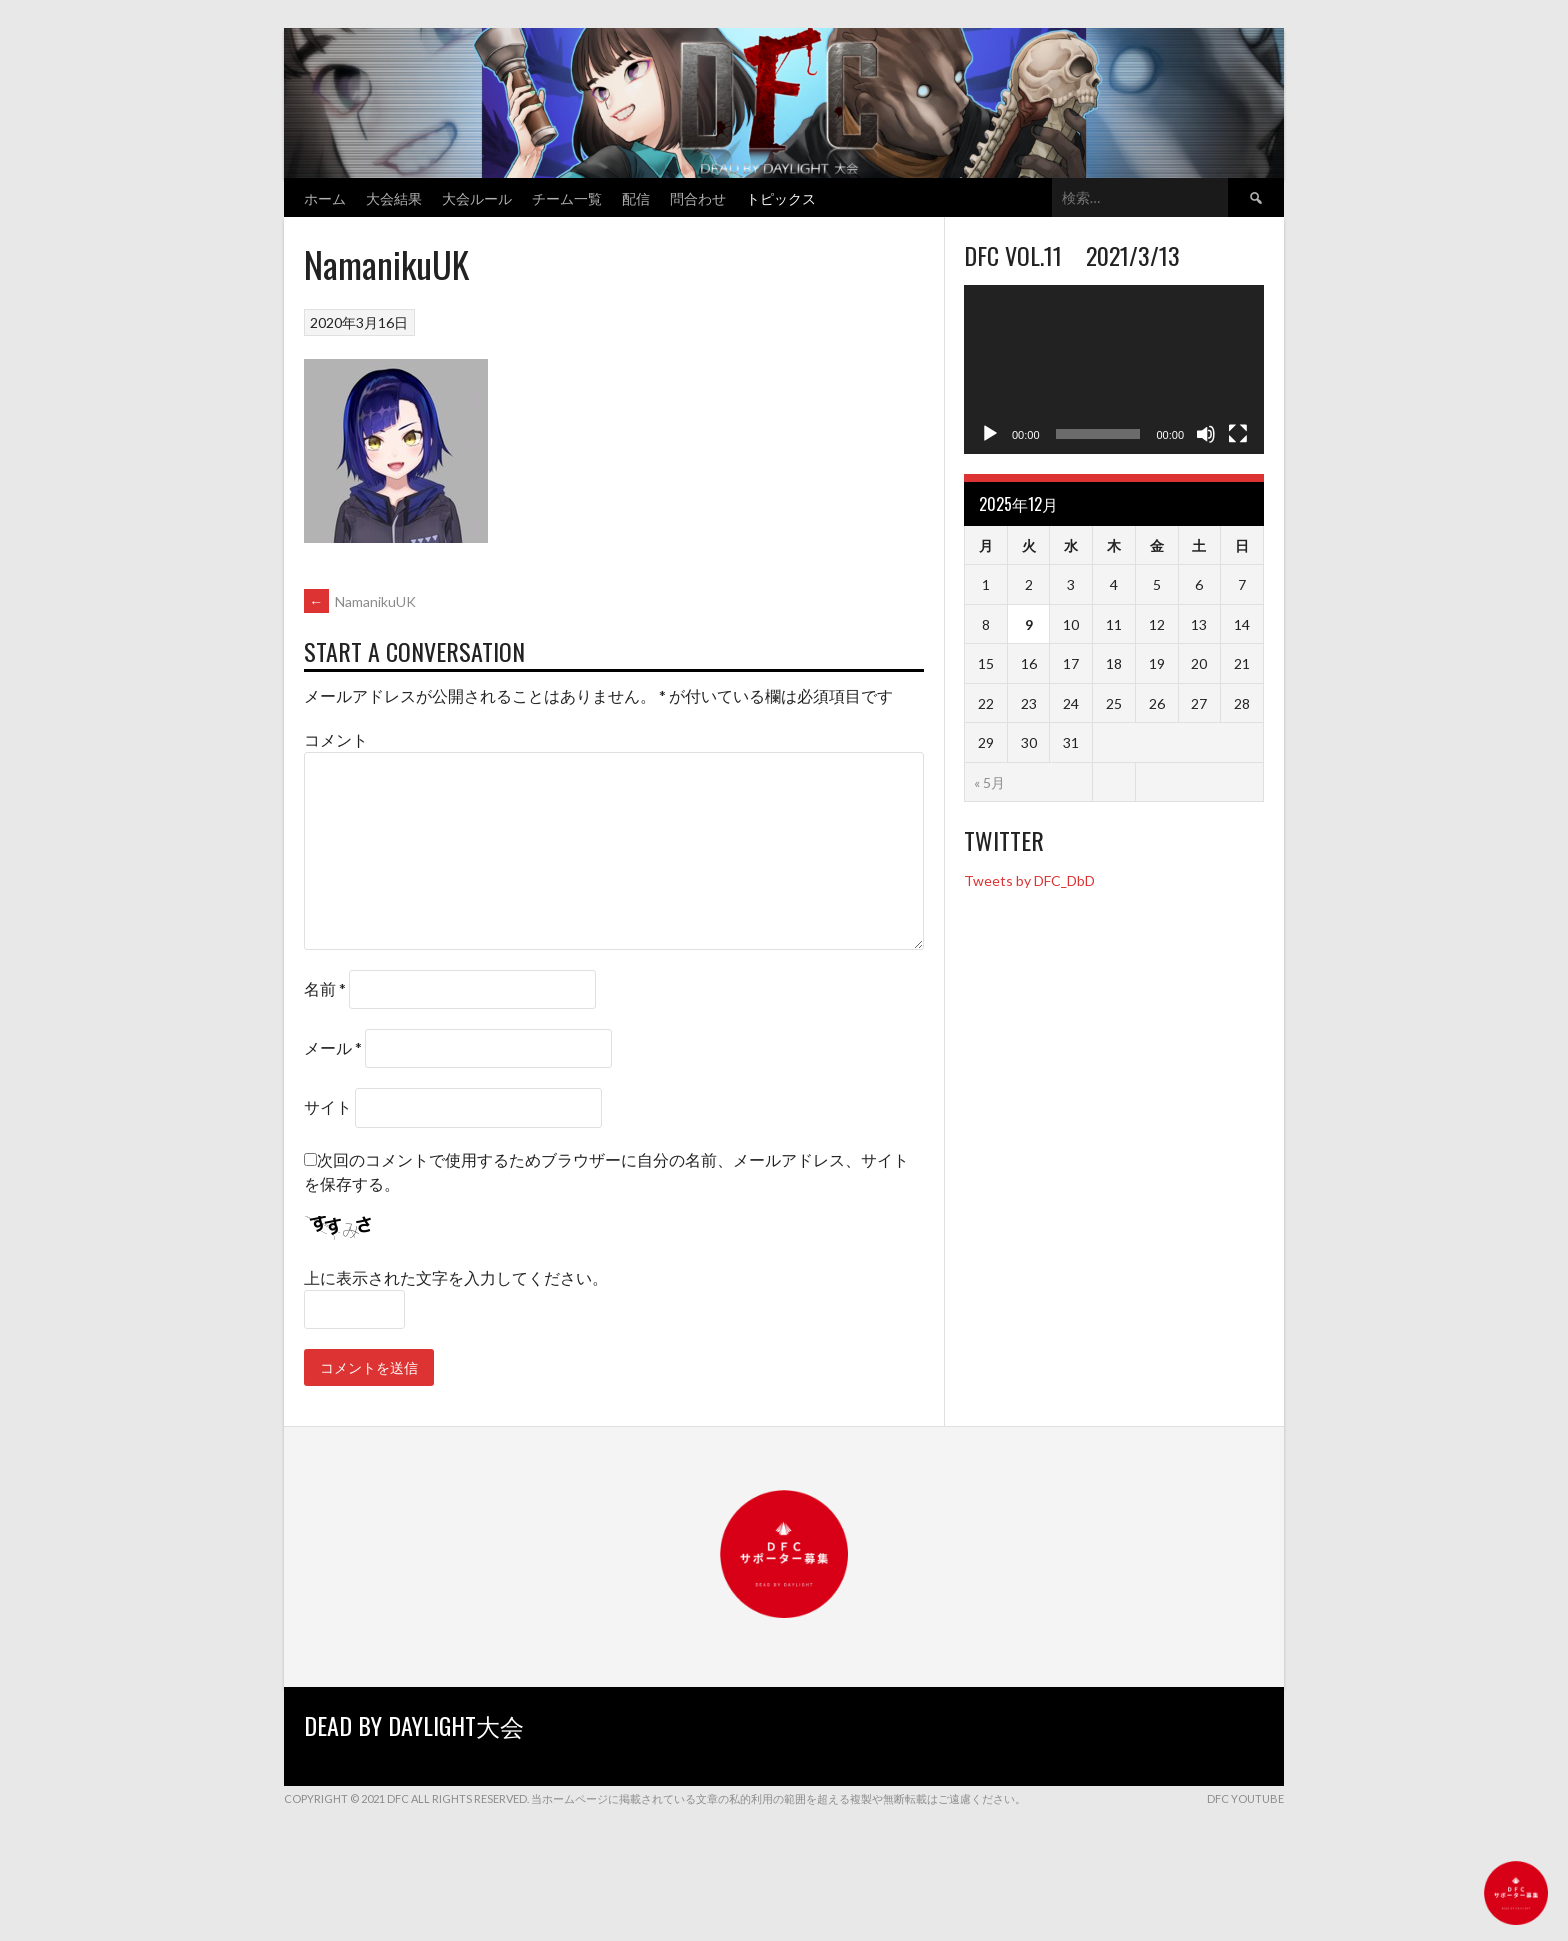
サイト (328, 1106)
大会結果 (394, 197)
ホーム (325, 197)
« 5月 (989, 782)
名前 (325, 988)
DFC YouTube (1245, 1798)
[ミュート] (1206, 434)
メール (333, 1047)
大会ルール (477, 197)
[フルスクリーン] (1238, 434)
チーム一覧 (567, 197)
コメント (336, 739)
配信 (636, 197)
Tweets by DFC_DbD (1029, 880)
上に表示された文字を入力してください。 (456, 1277)
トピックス (781, 197)
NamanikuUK (360, 601)
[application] (1114, 369)
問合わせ (698, 197)
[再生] (990, 434)
